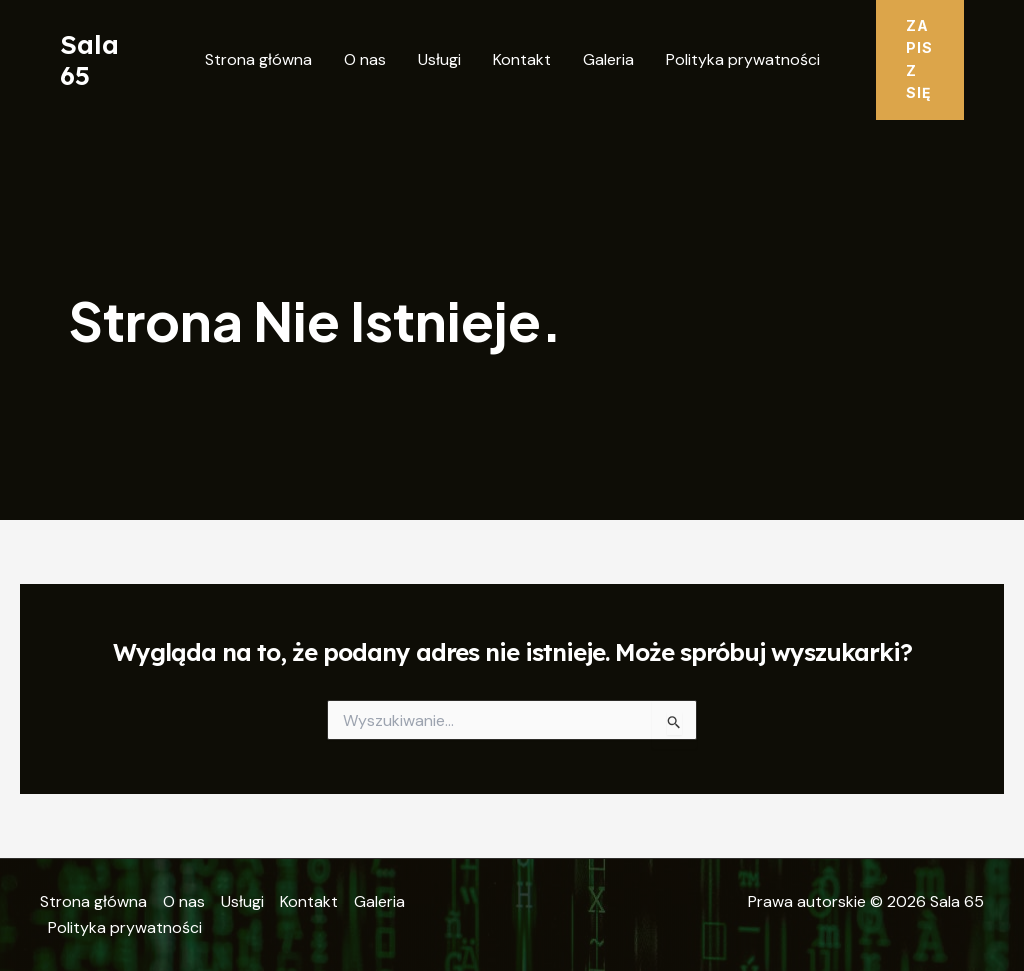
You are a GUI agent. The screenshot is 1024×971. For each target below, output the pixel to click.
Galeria (608, 59)
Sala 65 (89, 60)
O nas (365, 59)
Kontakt (522, 59)
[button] (920, 60)
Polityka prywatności (743, 59)
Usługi (439, 59)
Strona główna (258, 59)
